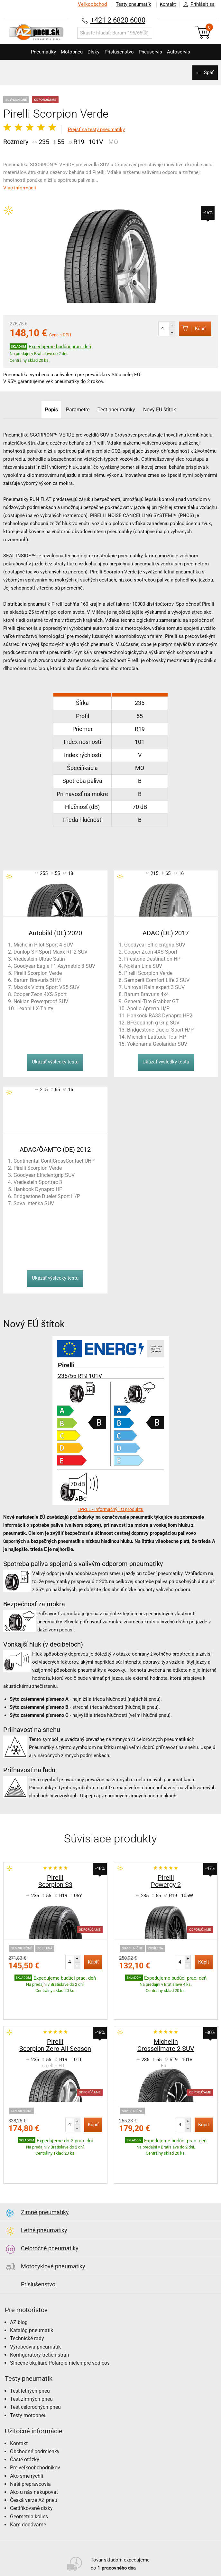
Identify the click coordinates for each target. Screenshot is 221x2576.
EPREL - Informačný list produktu (110, 1509)
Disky (91, 52)
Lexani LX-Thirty (34, 1008)
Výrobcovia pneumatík (35, 2307)
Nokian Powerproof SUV (41, 1001)
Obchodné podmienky (35, 2411)
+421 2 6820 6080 (118, 19)
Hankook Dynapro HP (38, 1189)
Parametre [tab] (77, 410)
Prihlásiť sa (197, 4)
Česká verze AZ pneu (33, 2460)
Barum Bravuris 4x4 (146, 994)
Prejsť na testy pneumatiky (96, 129)
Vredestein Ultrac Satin (39, 959)
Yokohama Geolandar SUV (157, 1044)
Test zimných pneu (31, 2359)
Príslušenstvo (121, 52)
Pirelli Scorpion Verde (38, 973)
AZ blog (19, 2282)
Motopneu (65, 52)
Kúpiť (189, 328)
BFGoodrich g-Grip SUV (153, 1023)
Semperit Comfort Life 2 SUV (156, 980)
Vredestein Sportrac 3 (38, 1182)
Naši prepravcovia (30, 2444)
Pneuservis (157, 52)
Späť (208, 72)
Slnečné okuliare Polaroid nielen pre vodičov (60, 2323)
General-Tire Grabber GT (151, 1001)
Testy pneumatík (129, 4)
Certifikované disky (31, 2468)
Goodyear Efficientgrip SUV (154, 945)
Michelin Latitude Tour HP (156, 1037)
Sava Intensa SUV (34, 1203)
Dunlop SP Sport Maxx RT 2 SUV (50, 952)
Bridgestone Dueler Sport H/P (160, 1030)
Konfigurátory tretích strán (39, 2315)
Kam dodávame (28, 2485)
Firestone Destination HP (152, 959)
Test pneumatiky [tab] (117, 410)
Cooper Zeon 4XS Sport (40, 994)
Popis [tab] (49, 410)
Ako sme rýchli (26, 2436)
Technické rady (27, 2298)
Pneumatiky (31, 52)
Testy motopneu (28, 2375)
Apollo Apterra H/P (148, 1008)
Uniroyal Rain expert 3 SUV (154, 987)
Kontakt (166, 4)
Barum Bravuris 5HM (37, 980)
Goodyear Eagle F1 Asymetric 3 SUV (54, 966)
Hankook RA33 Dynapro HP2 (159, 1016)
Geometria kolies (29, 2477)
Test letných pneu (30, 2351)
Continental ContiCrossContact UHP (54, 1161)
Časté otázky (24, 2420)
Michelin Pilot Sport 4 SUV (43, 945)
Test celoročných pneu (35, 2367)
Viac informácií (19, 188)
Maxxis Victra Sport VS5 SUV (46, 987)
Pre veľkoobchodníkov (35, 2428)
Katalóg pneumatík (31, 2290)
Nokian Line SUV (143, 966)
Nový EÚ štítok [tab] (162, 410)
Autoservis (190, 52)
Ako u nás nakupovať (34, 2452)
